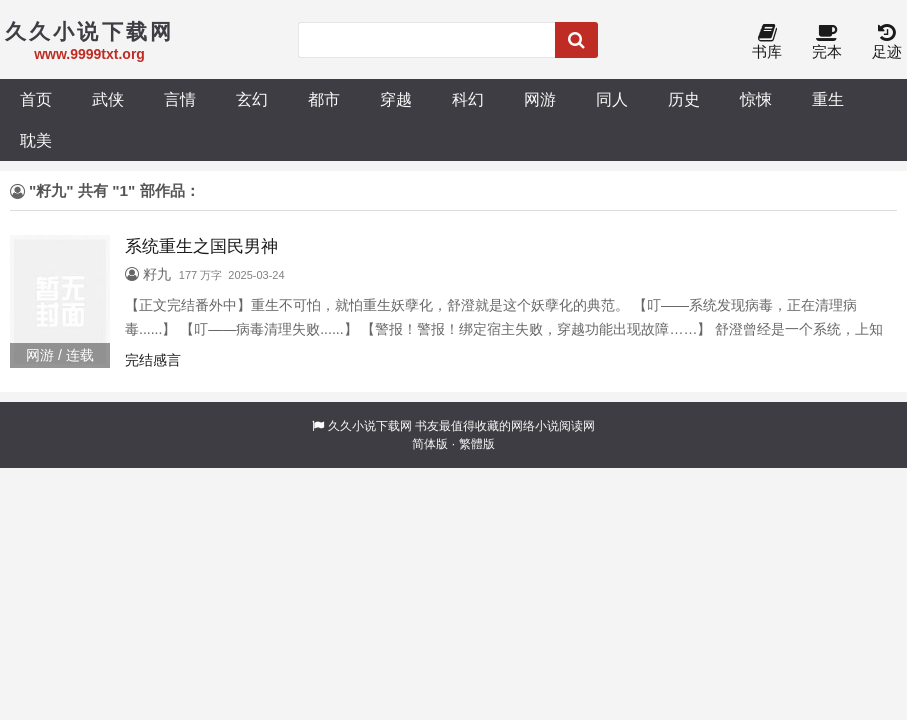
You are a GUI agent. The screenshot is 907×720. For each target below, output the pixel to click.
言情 (180, 99)
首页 (36, 99)
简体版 (430, 444)
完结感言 (153, 360)
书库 (767, 42)
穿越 (396, 99)
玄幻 (252, 99)
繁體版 (477, 444)
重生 (828, 99)
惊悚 (756, 99)
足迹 (887, 42)
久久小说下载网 (370, 426)
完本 (827, 42)
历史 (684, 99)
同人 (612, 99)
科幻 (468, 99)
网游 (540, 99)
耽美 (36, 140)
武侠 (108, 99)
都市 (324, 99)
